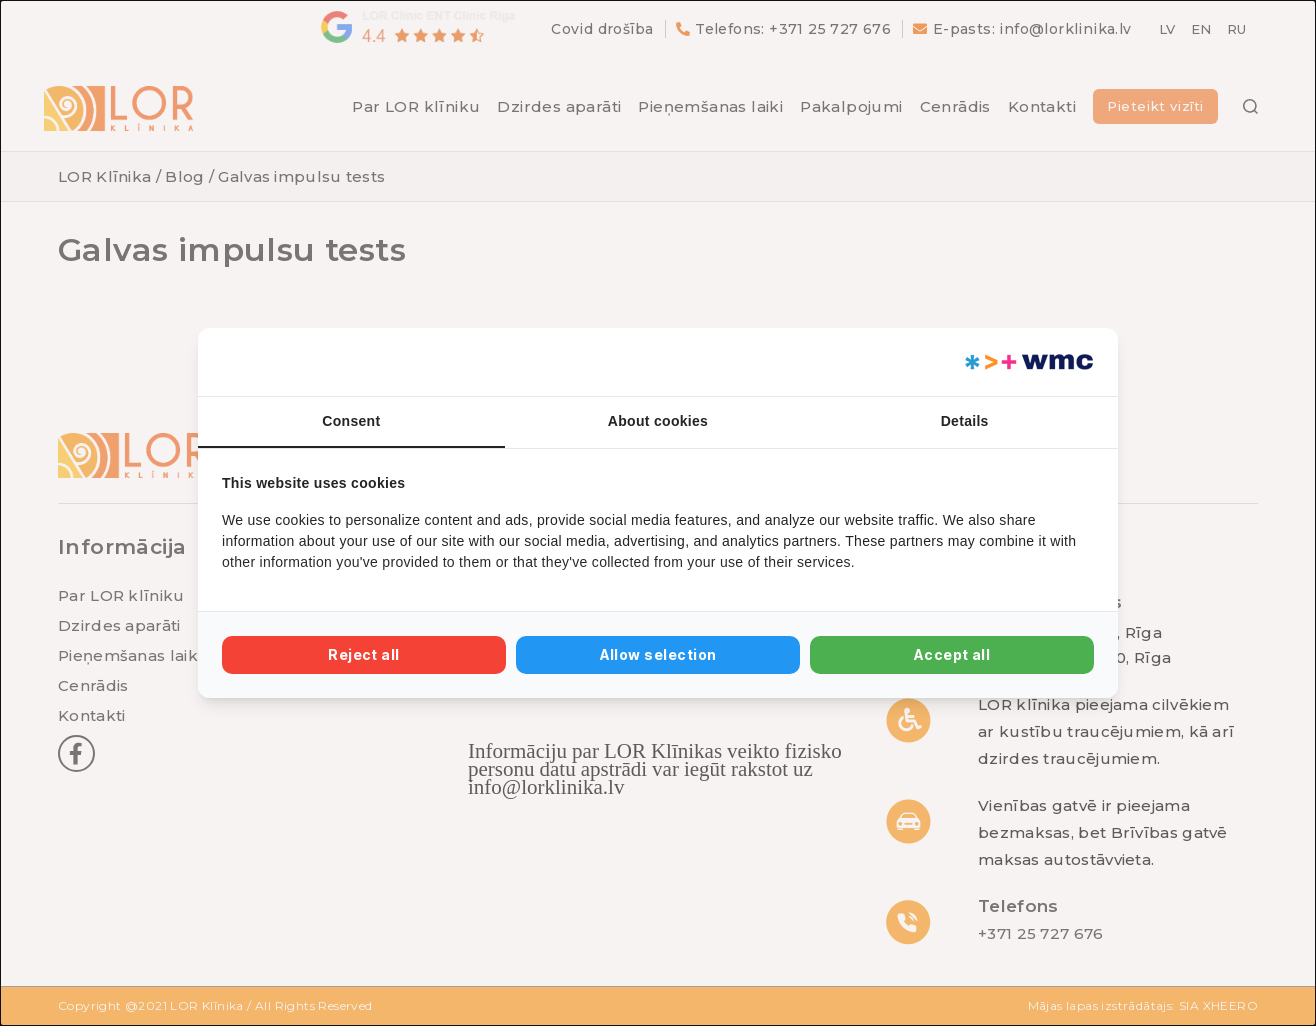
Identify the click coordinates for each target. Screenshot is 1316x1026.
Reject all (364, 654)
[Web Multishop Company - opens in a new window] (1027, 362)
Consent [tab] (351, 421)
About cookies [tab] (658, 421)
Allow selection (658, 654)
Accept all (952, 654)
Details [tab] (965, 421)
